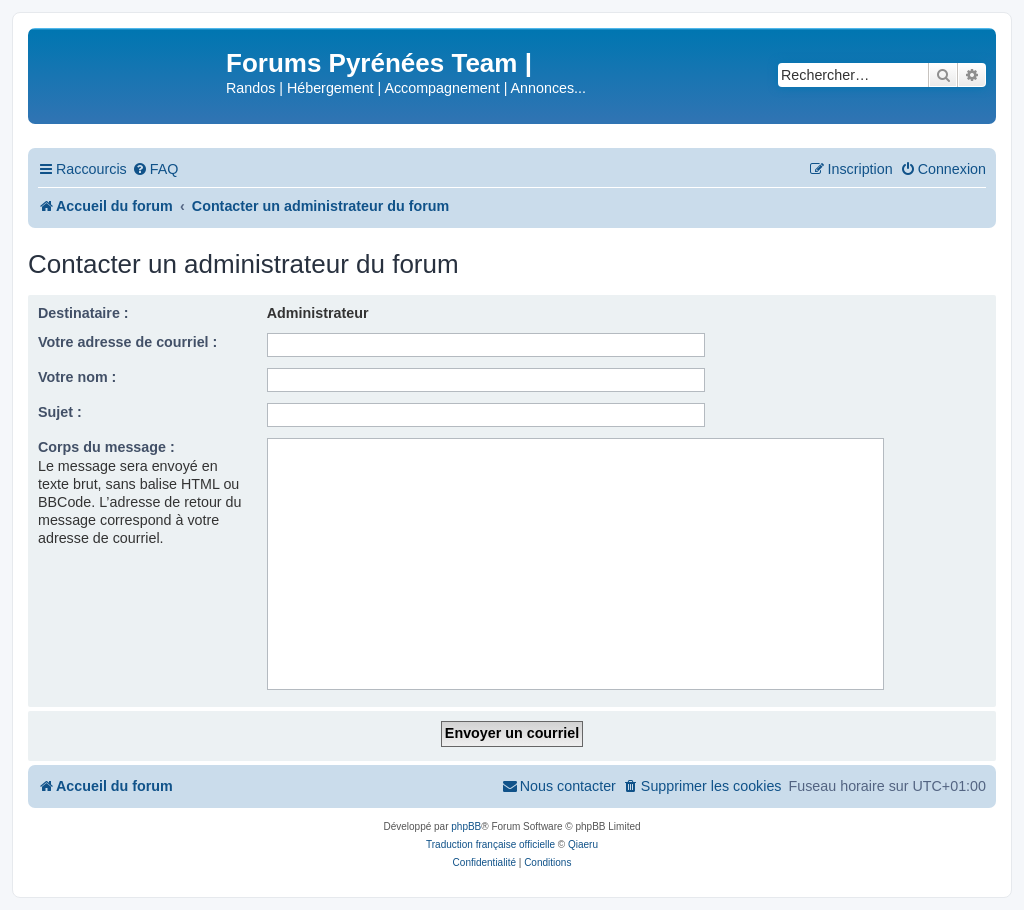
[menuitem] (155, 169)
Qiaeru (583, 844)
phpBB (466, 826)
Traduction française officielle (490, 844)
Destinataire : (83, 313)
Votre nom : (77, 377)
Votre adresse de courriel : (127, 342)
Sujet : (60, 412)
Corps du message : (106, 447)
